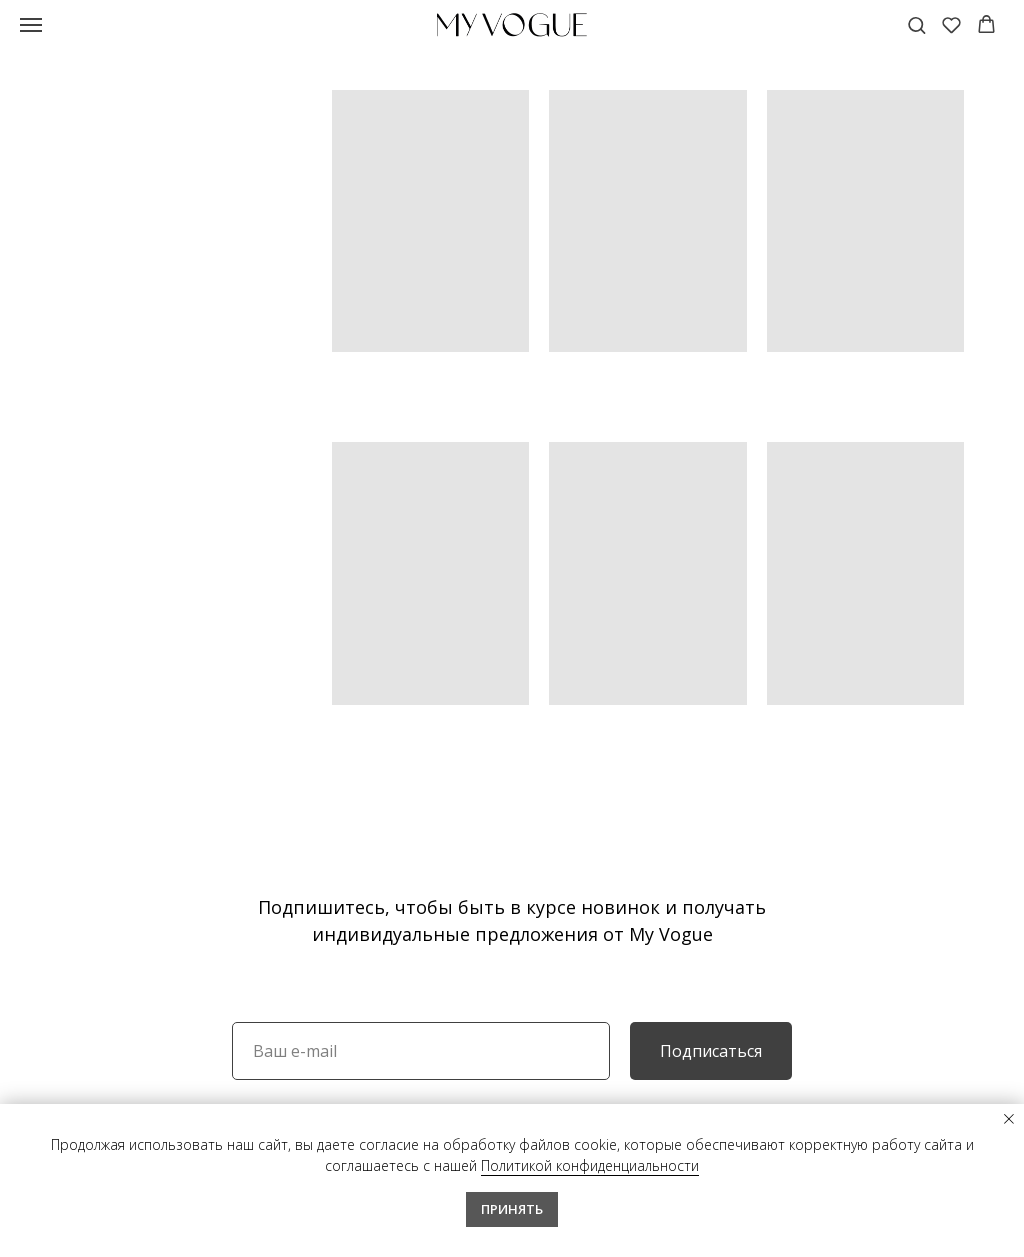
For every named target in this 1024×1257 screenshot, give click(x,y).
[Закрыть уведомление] (1009, 1119)
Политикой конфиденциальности (590, 1165)
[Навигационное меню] (31, 25)
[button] (916, 24)
